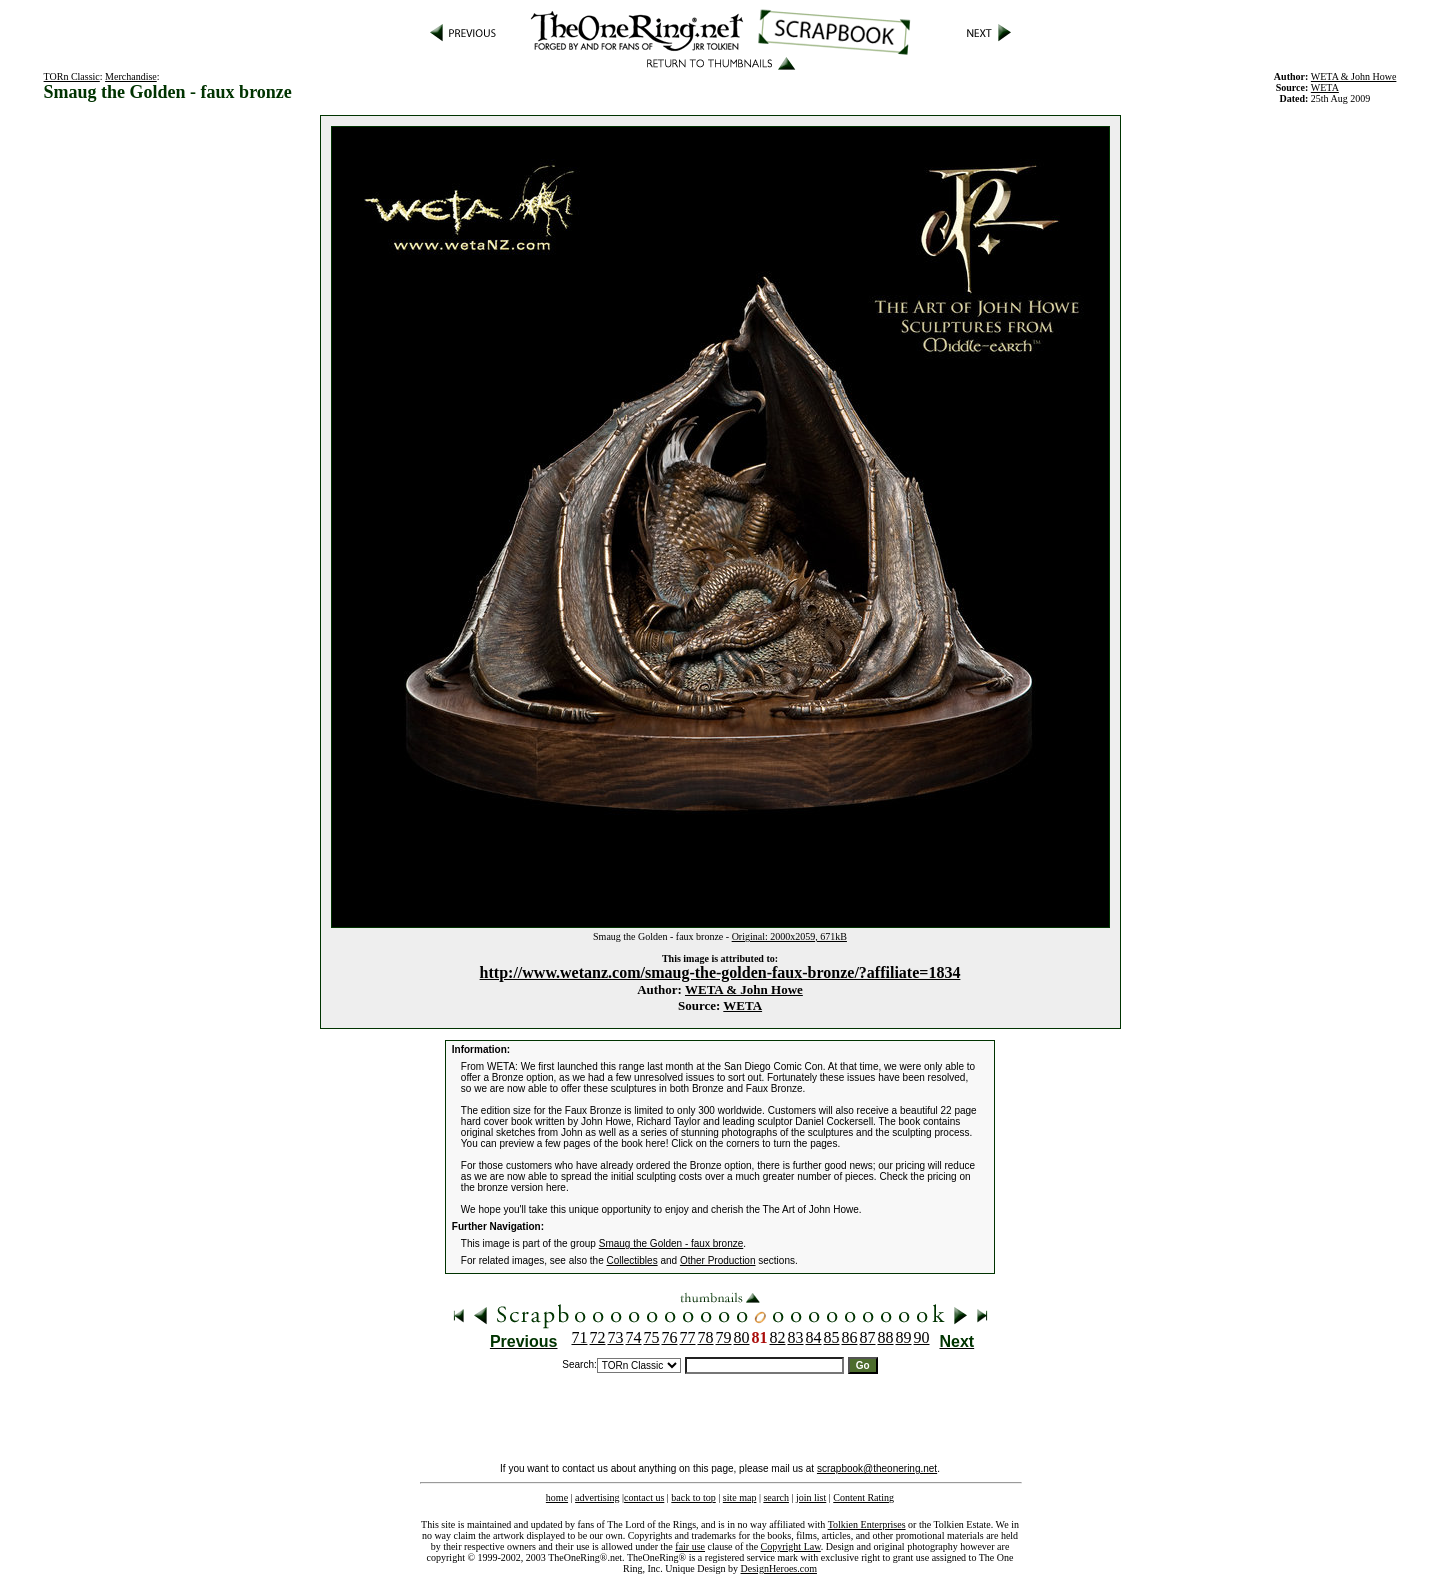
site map (740, 1497)
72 (598, 1337)
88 (886, 1337)
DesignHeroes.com (779, 1568)
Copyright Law (791, 1546)
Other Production (718, 1260)
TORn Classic (72, 76)
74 (634, 1337)
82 (778, 1337)
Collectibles (632, 1260)
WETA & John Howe (1354, 76)
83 (796, 1337)
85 (832, 1337)
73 (616, 1337)
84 (814, 1337)
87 (868, 1337)
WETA (742, 1005)
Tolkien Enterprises (867, 1524)
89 (904, 1337)
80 (742, 1337)
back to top (693, 1497)
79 (724, 1337)
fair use (690, 1546)
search (776, 1497)
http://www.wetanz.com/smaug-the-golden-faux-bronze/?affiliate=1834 (720, 972)
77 (688, 1337)
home (557, 1497)
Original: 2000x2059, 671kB (789, 936)
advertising (597, 1497)
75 (652, 1337)
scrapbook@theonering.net (877, 1468)
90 (922, 1337)
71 (580, 1337)
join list (811, 1497)
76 (670, 1337)
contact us (644, 1497)
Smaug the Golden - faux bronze (671, 1243)
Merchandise (131, 76)
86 (850, 1337)
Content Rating (863, 1497)
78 (706, 1337)
